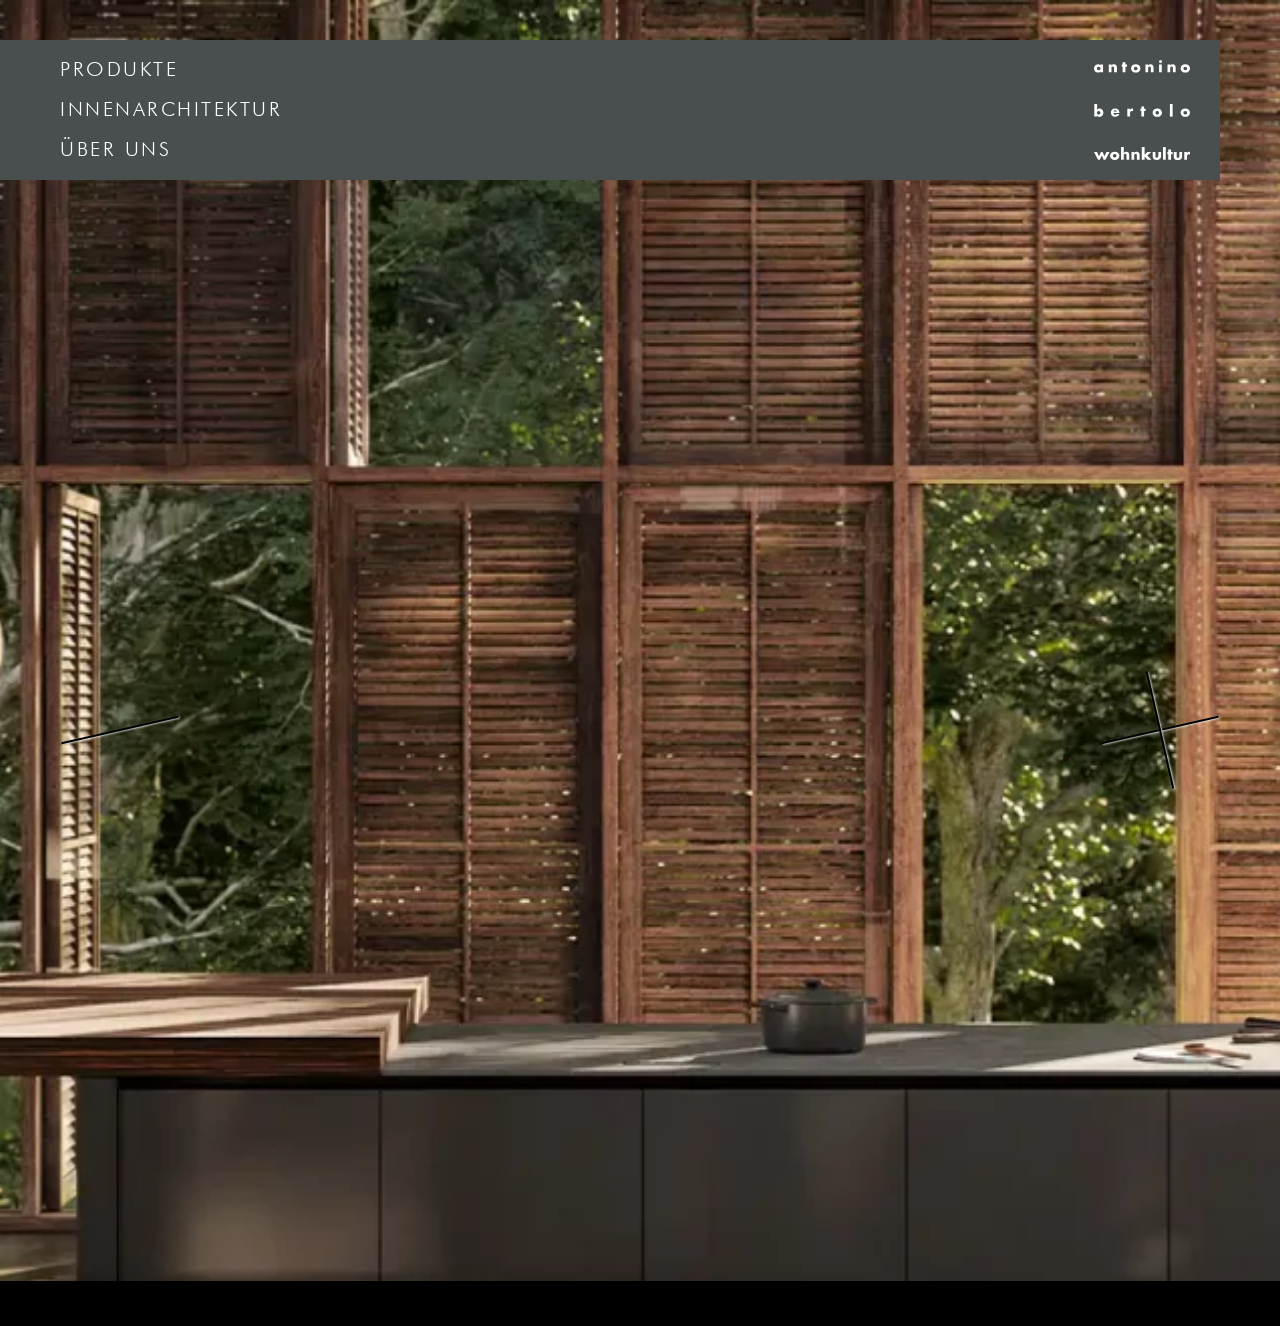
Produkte (119, 70)
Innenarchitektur (171, 110)
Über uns (115, 150)
